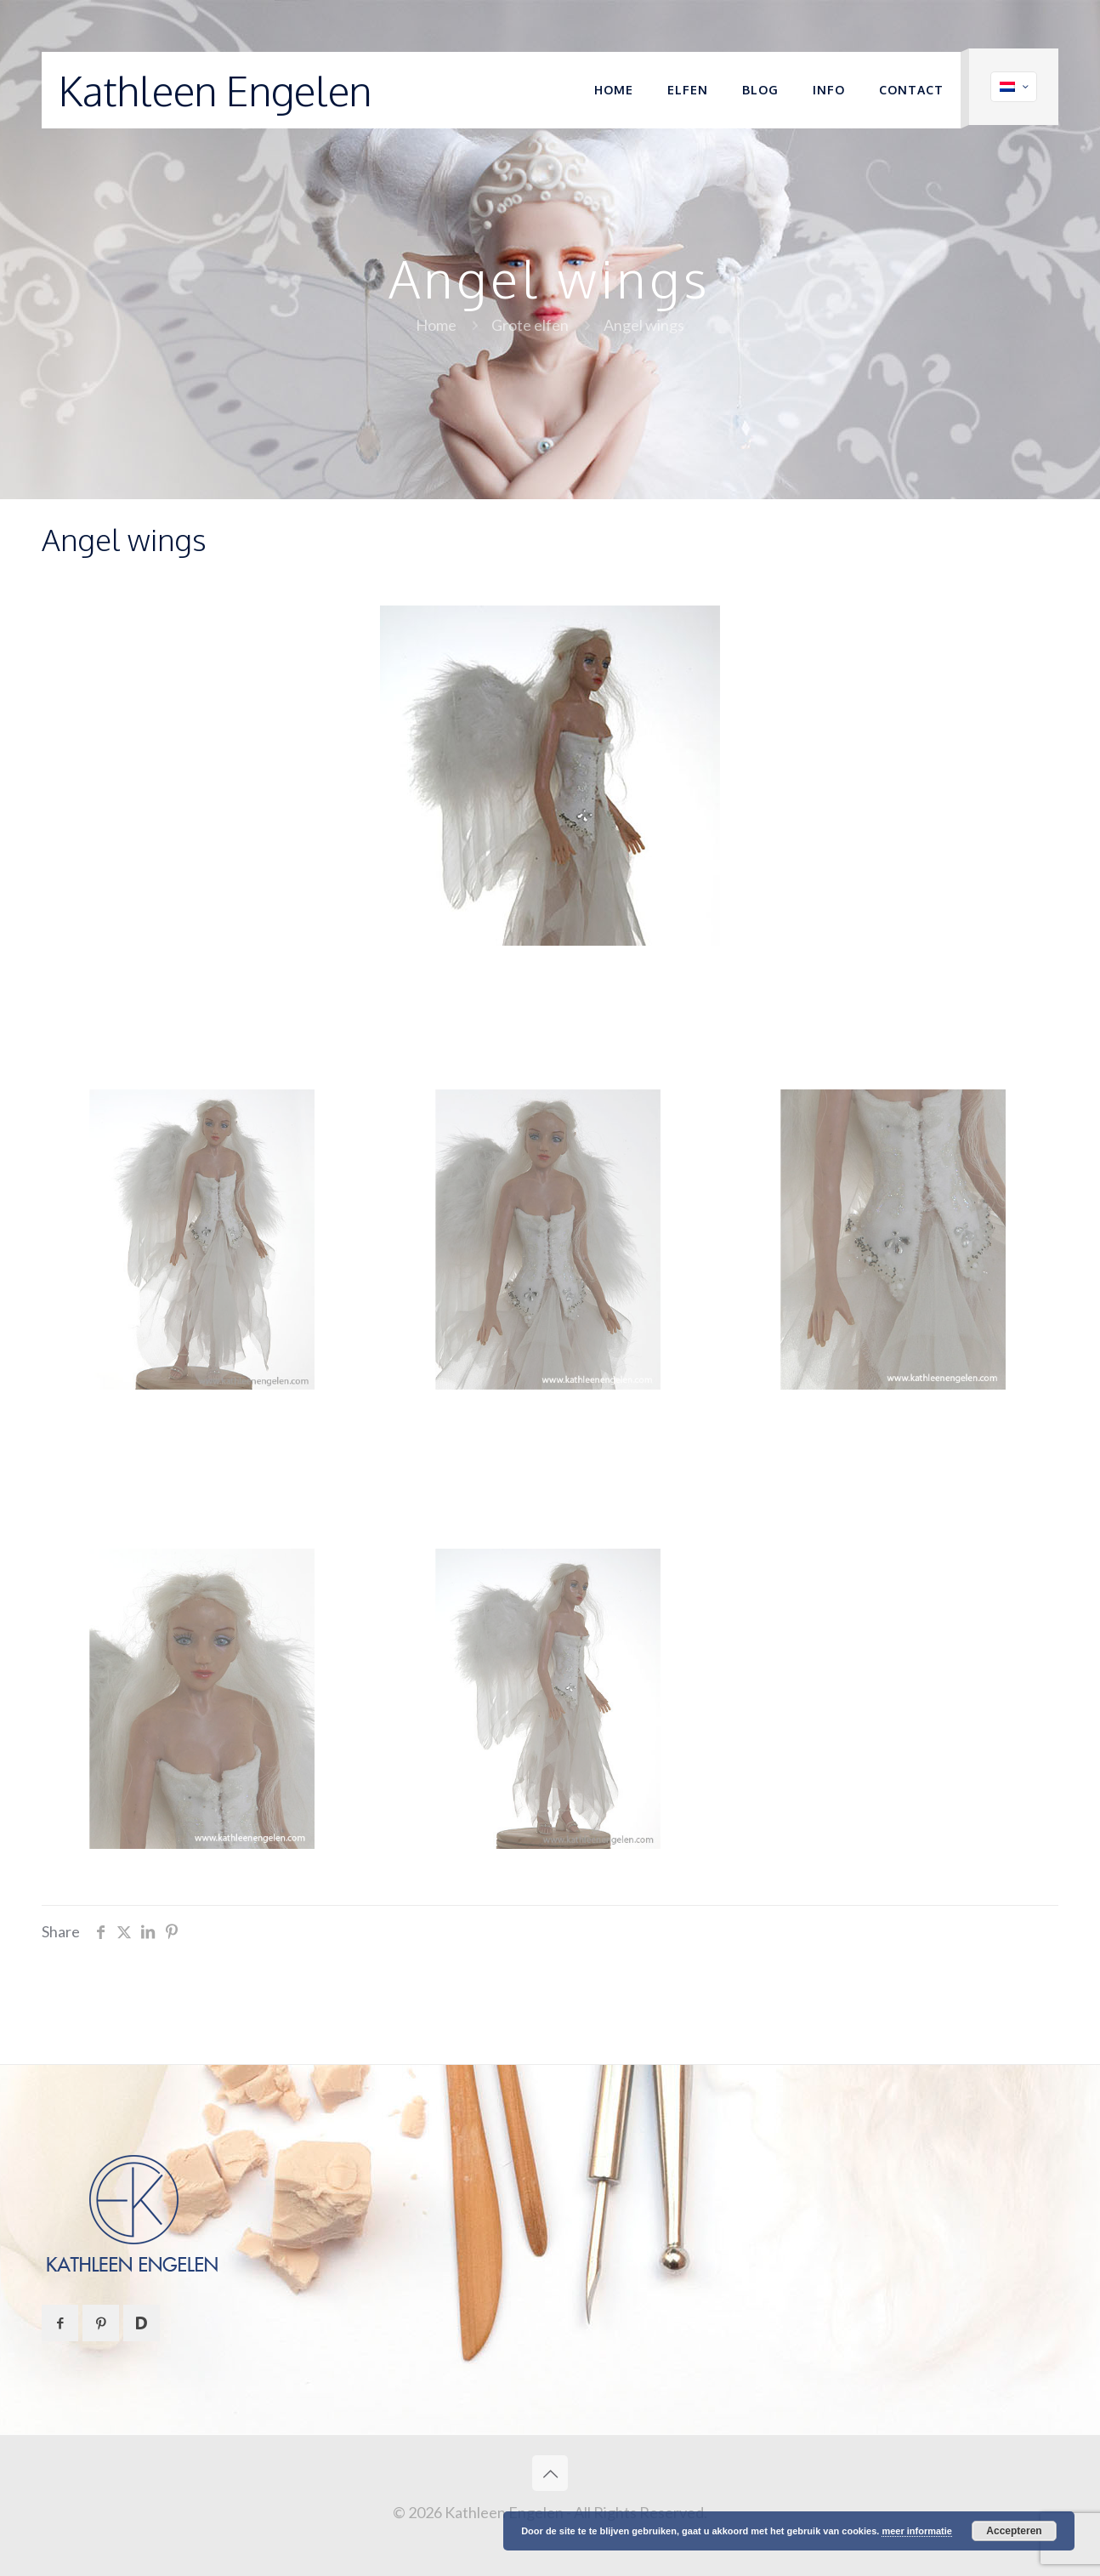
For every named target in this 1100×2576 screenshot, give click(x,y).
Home (436, 325)
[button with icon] (60, 2323)
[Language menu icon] (1013, 86)
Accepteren (1013, 2531)
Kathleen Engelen (215, 90)
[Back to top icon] (550, 2473)
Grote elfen (530, 325)
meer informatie (917, 2531)
